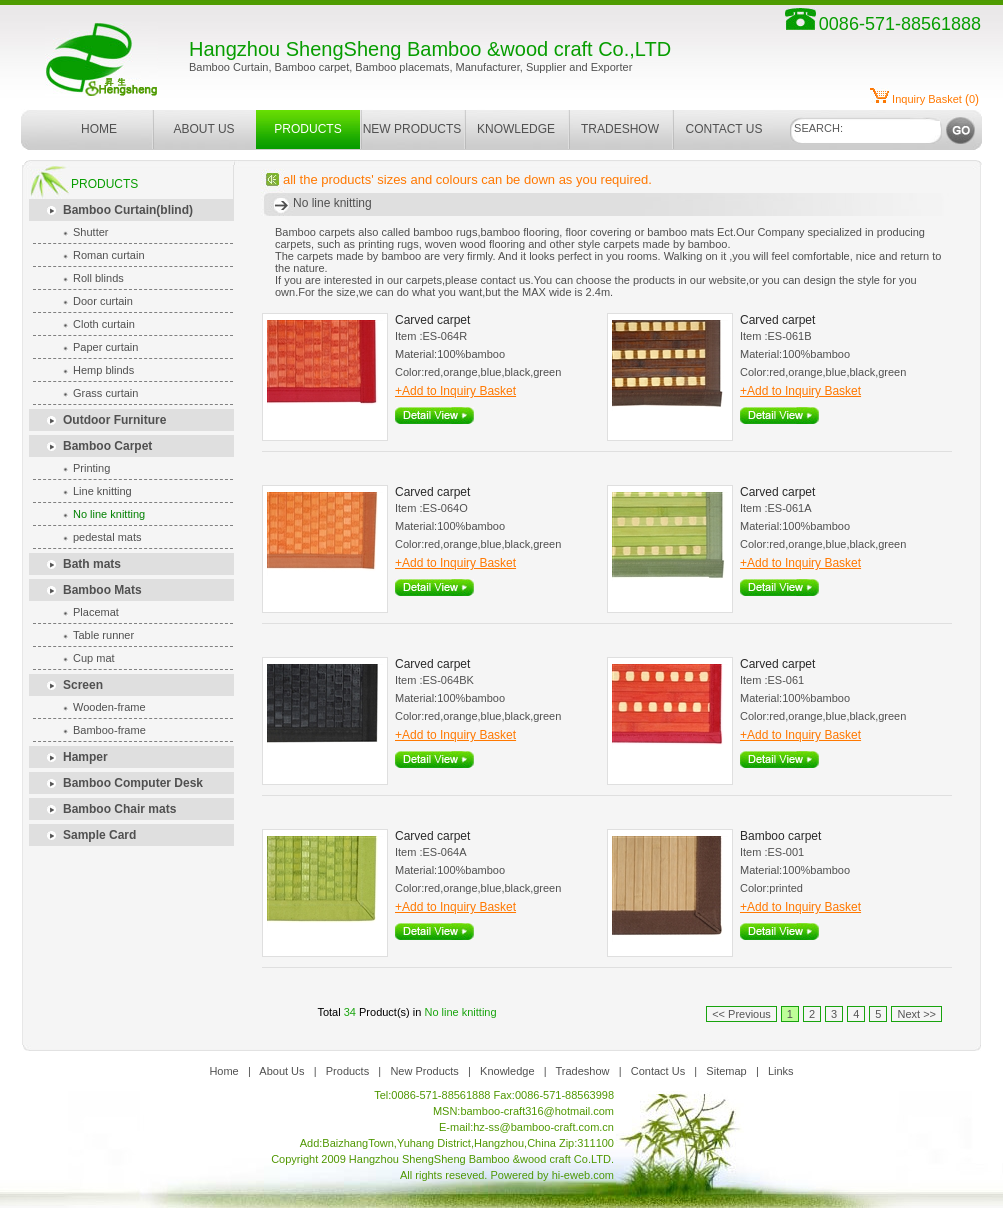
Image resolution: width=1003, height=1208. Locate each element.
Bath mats (92, 564)
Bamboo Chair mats (119, 809)
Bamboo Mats (102, 590)
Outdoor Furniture (114, 420)
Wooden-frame (109, 707)
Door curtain (103, 301)
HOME (99, 129)
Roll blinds (98, 278)
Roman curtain (109, 255)
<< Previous (741, 1014)
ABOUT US (203, 129)
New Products (424, 1071)
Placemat (96, 612)
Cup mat (94, 658)
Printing (91, 468)
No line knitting (109, 514)
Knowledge (507, 1071)
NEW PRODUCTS (412, 129)
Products (347, 1071)
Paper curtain (105, 347)
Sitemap (726, 1071)
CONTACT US (724, 129)
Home (223, 1071)
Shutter (90, 232)
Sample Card (99, 835)
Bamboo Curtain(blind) (128, 210)
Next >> (916, 1014)
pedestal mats (107, 537)
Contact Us (658, 1071)
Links (781, 1071)
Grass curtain (105, 393)
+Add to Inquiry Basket (455, 391)
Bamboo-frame (109, 730)
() (935, 99)
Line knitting (102, 491)
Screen (83, 685)
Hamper (85, 757)
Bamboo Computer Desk (133, 783)
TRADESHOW (620, 129)
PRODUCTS (307, 129)
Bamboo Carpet (107, 446)
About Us (281, 1071)
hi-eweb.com (583, 1175)
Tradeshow (583, 1071)
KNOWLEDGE (516, 129)
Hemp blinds (103, 370)
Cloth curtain (104, 324)
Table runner (103, 635)
